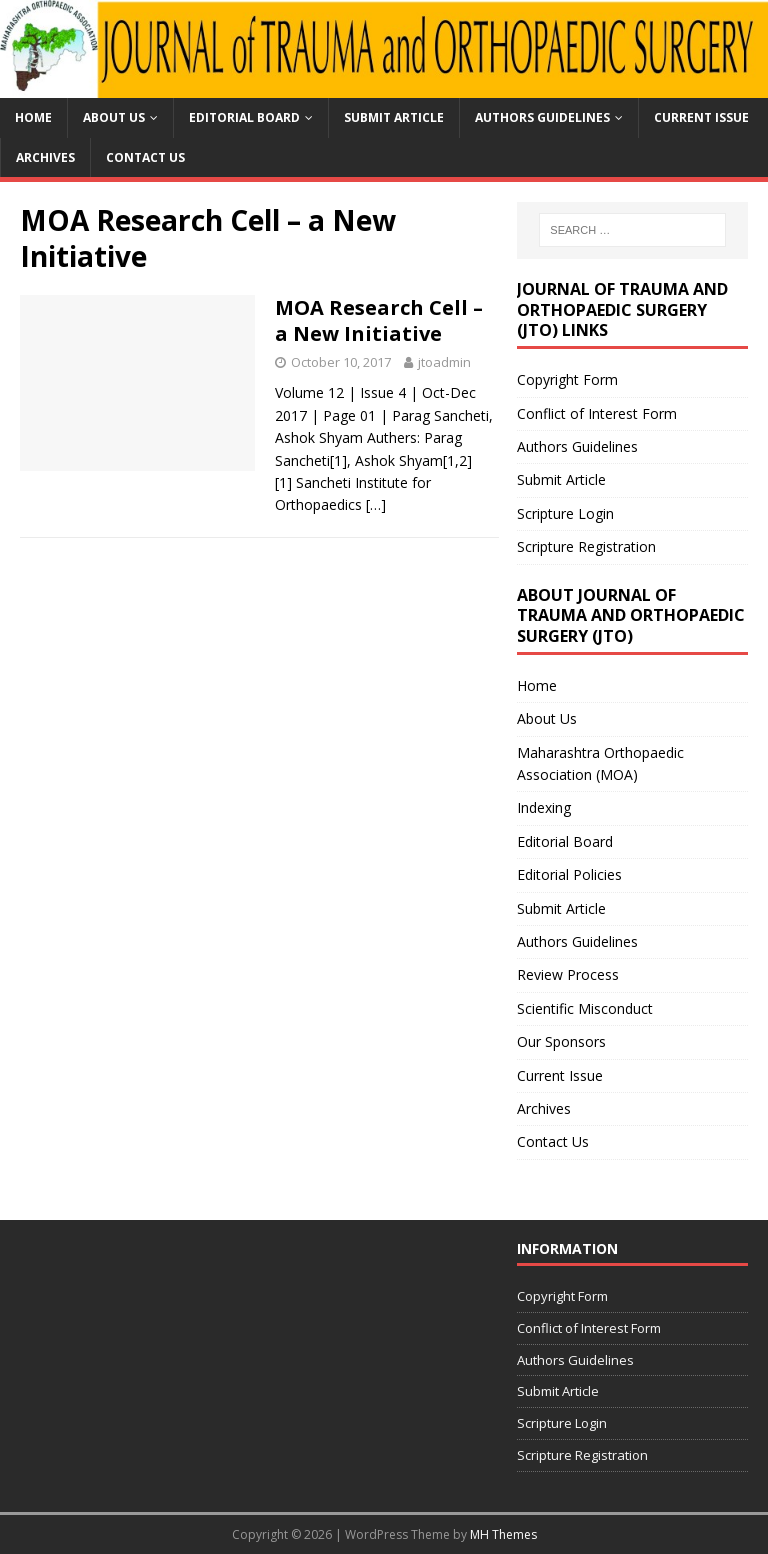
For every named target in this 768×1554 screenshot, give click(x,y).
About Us (114, 117)
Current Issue (701, 117)
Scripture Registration (586, 546)
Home (33, 117)
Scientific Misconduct (585, 1008)
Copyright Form (567, 379)
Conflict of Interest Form (597, 413)
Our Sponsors (561, 1041)
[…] (376, 504)
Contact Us (145, 157)
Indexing (544, 807)
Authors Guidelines (542, 117)
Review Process (568, 974)
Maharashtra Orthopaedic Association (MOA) (600, 763)
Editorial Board (244, 117)
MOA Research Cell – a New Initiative (379, 320)
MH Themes (503, 1534)
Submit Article (394, 117)
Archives (45, 157)
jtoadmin (444, 362)
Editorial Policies (569, 874)
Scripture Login (565, 513)
